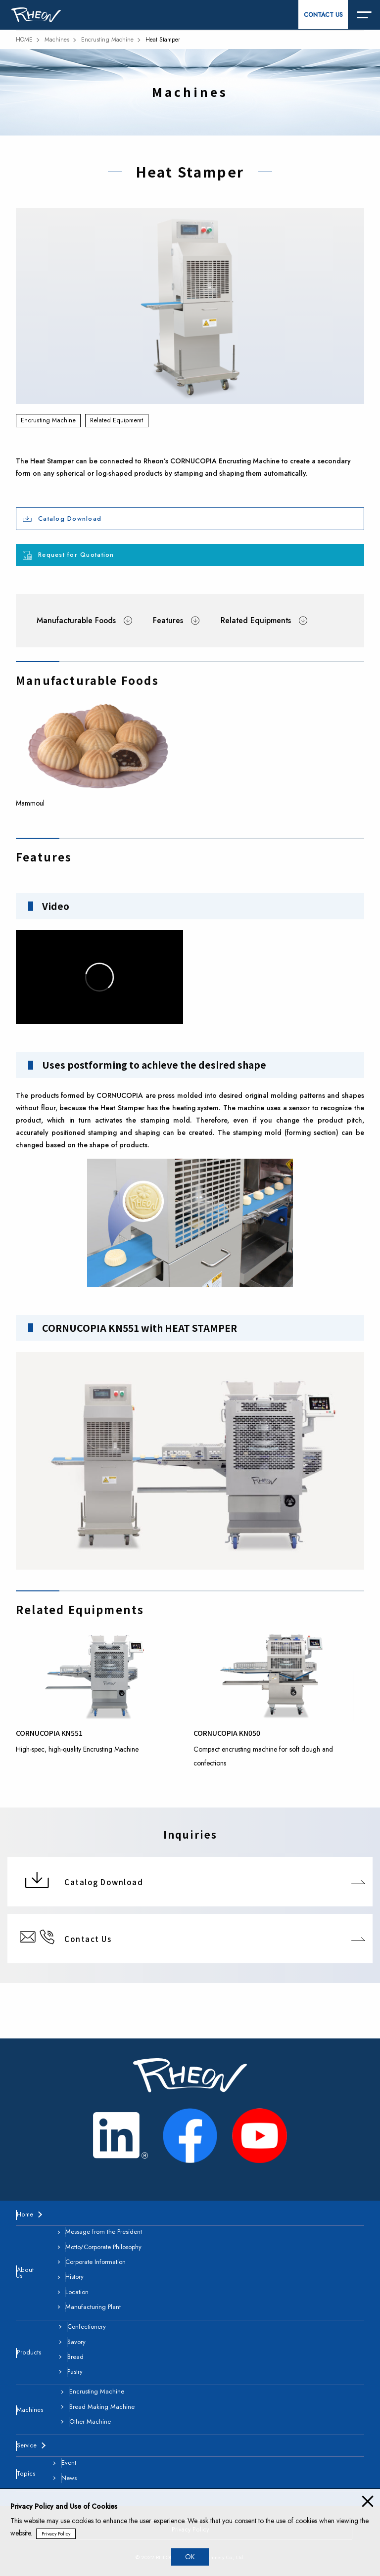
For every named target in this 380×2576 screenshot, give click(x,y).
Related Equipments (256, 620)
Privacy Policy (56, 2533)
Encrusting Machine (107, 39)
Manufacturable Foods (76, 620)
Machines (57, 39)
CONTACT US (323, 14)
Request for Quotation (76, 554)
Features (168, 620)
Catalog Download (69, 518)
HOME (24, 39)
